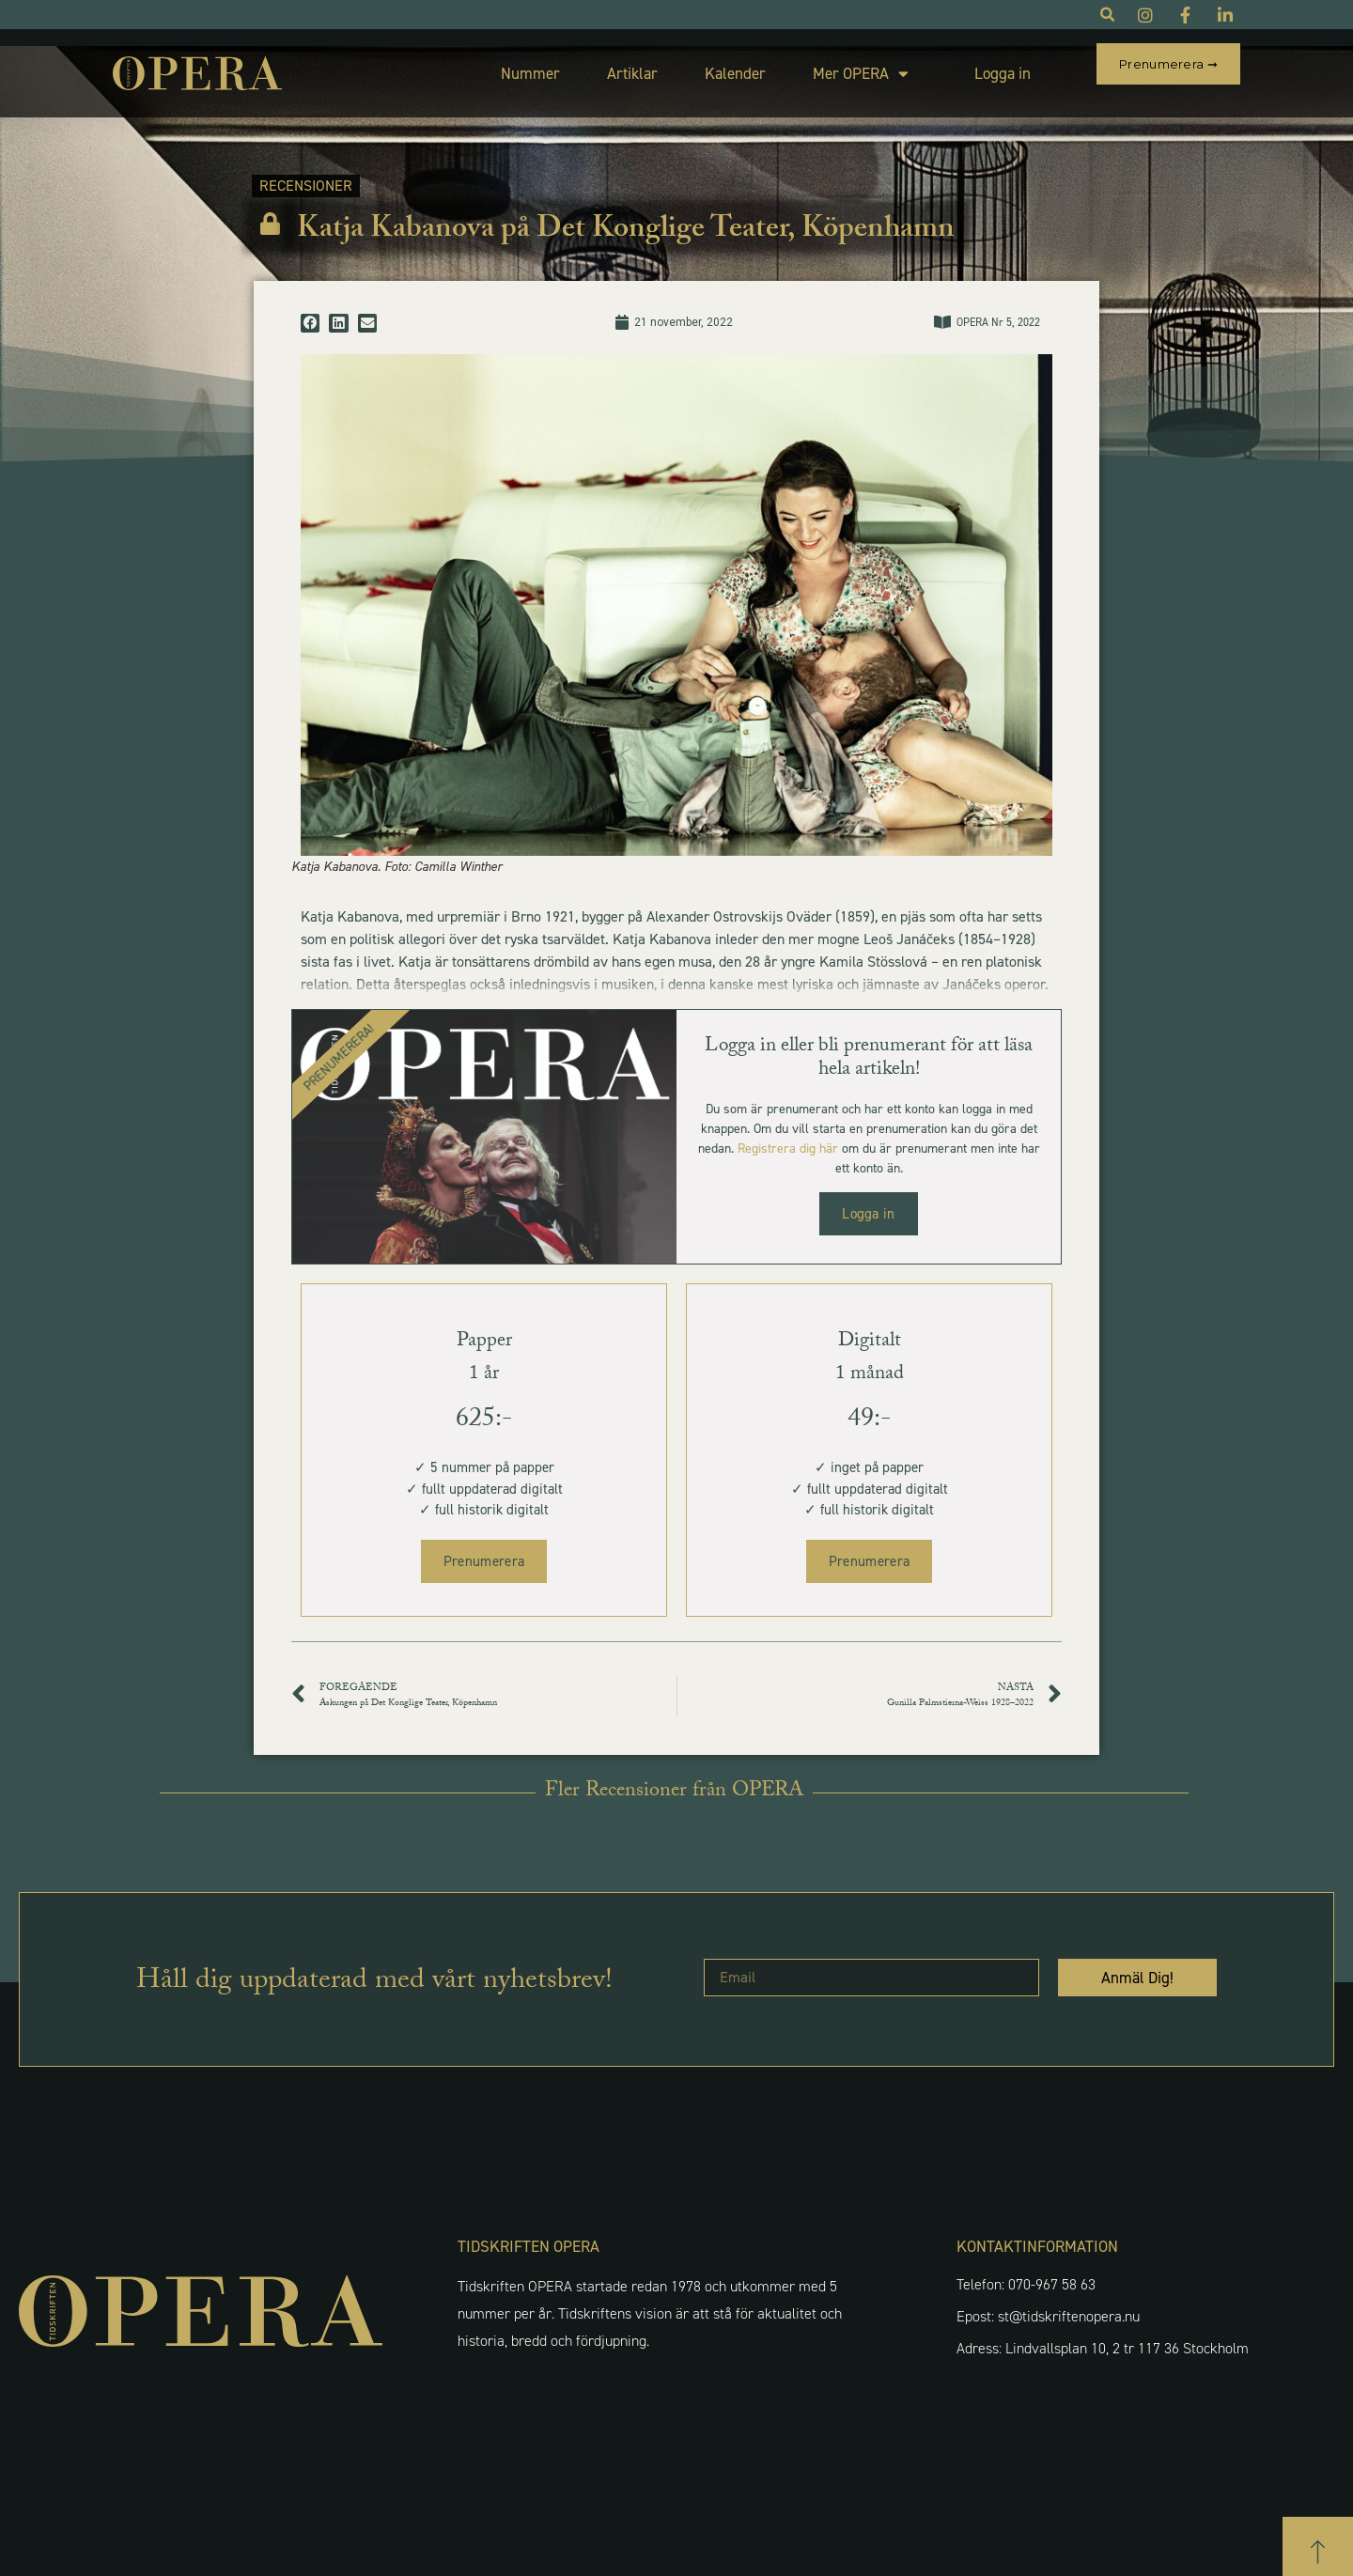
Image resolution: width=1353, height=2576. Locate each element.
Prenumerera (483, 1544)
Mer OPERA (816, 65)
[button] (310, 306)
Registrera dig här (788, 1132)
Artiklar (588, 64)
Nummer (486, 64)
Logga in (958, 64)
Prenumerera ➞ (1168, 63)
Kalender (691, 64)
